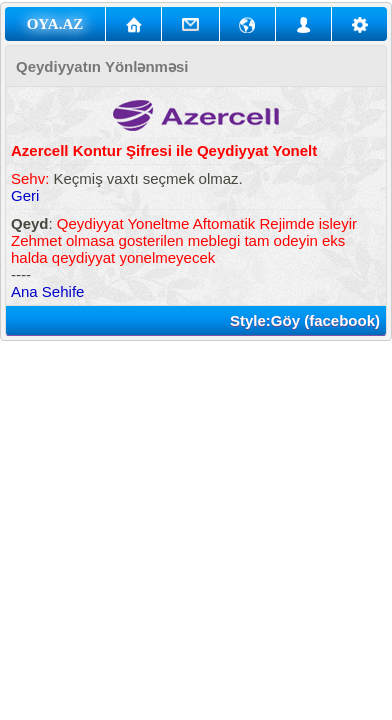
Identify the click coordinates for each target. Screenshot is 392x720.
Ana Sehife (47, 291)
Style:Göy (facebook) (305, 320)
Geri (25, 195)
